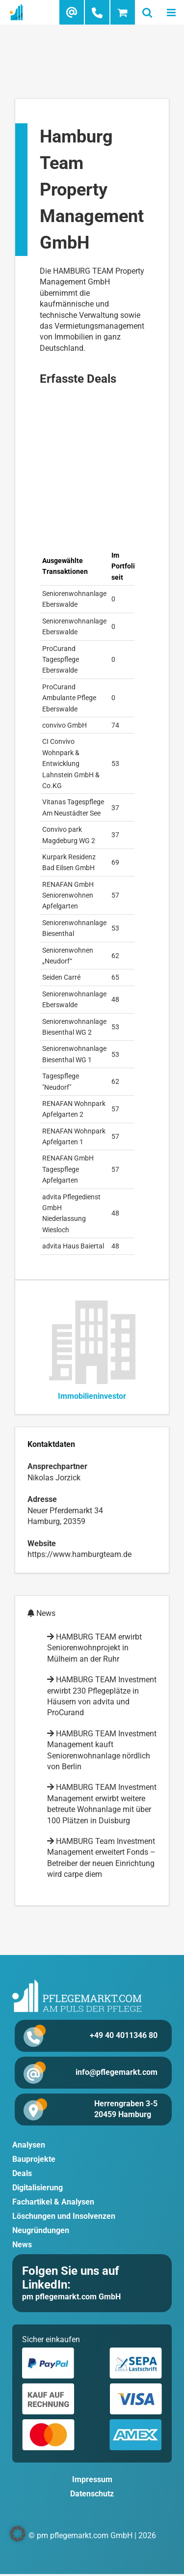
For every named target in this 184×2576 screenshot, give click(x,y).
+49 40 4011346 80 (124, 2035)
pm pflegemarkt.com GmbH (71, 2296)
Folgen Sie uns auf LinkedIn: (70, 2278)
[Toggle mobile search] (147, 12)
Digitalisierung (37, 2187)
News (22, 2244)
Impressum (92, 2479)
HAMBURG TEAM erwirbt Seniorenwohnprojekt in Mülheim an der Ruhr (94, 1648)
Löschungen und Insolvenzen (63, 2216)
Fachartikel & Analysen (53, 2202)
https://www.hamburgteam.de (79, 1554)
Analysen (28, 2145)
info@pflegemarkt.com (117, 2072)
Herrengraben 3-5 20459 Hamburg (126, 2109)
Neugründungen (40, 2230)
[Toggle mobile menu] (171, 12)
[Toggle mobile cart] (122, 12)
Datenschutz (92, 2493)
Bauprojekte (33, 2159)
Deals (22, 2173)
